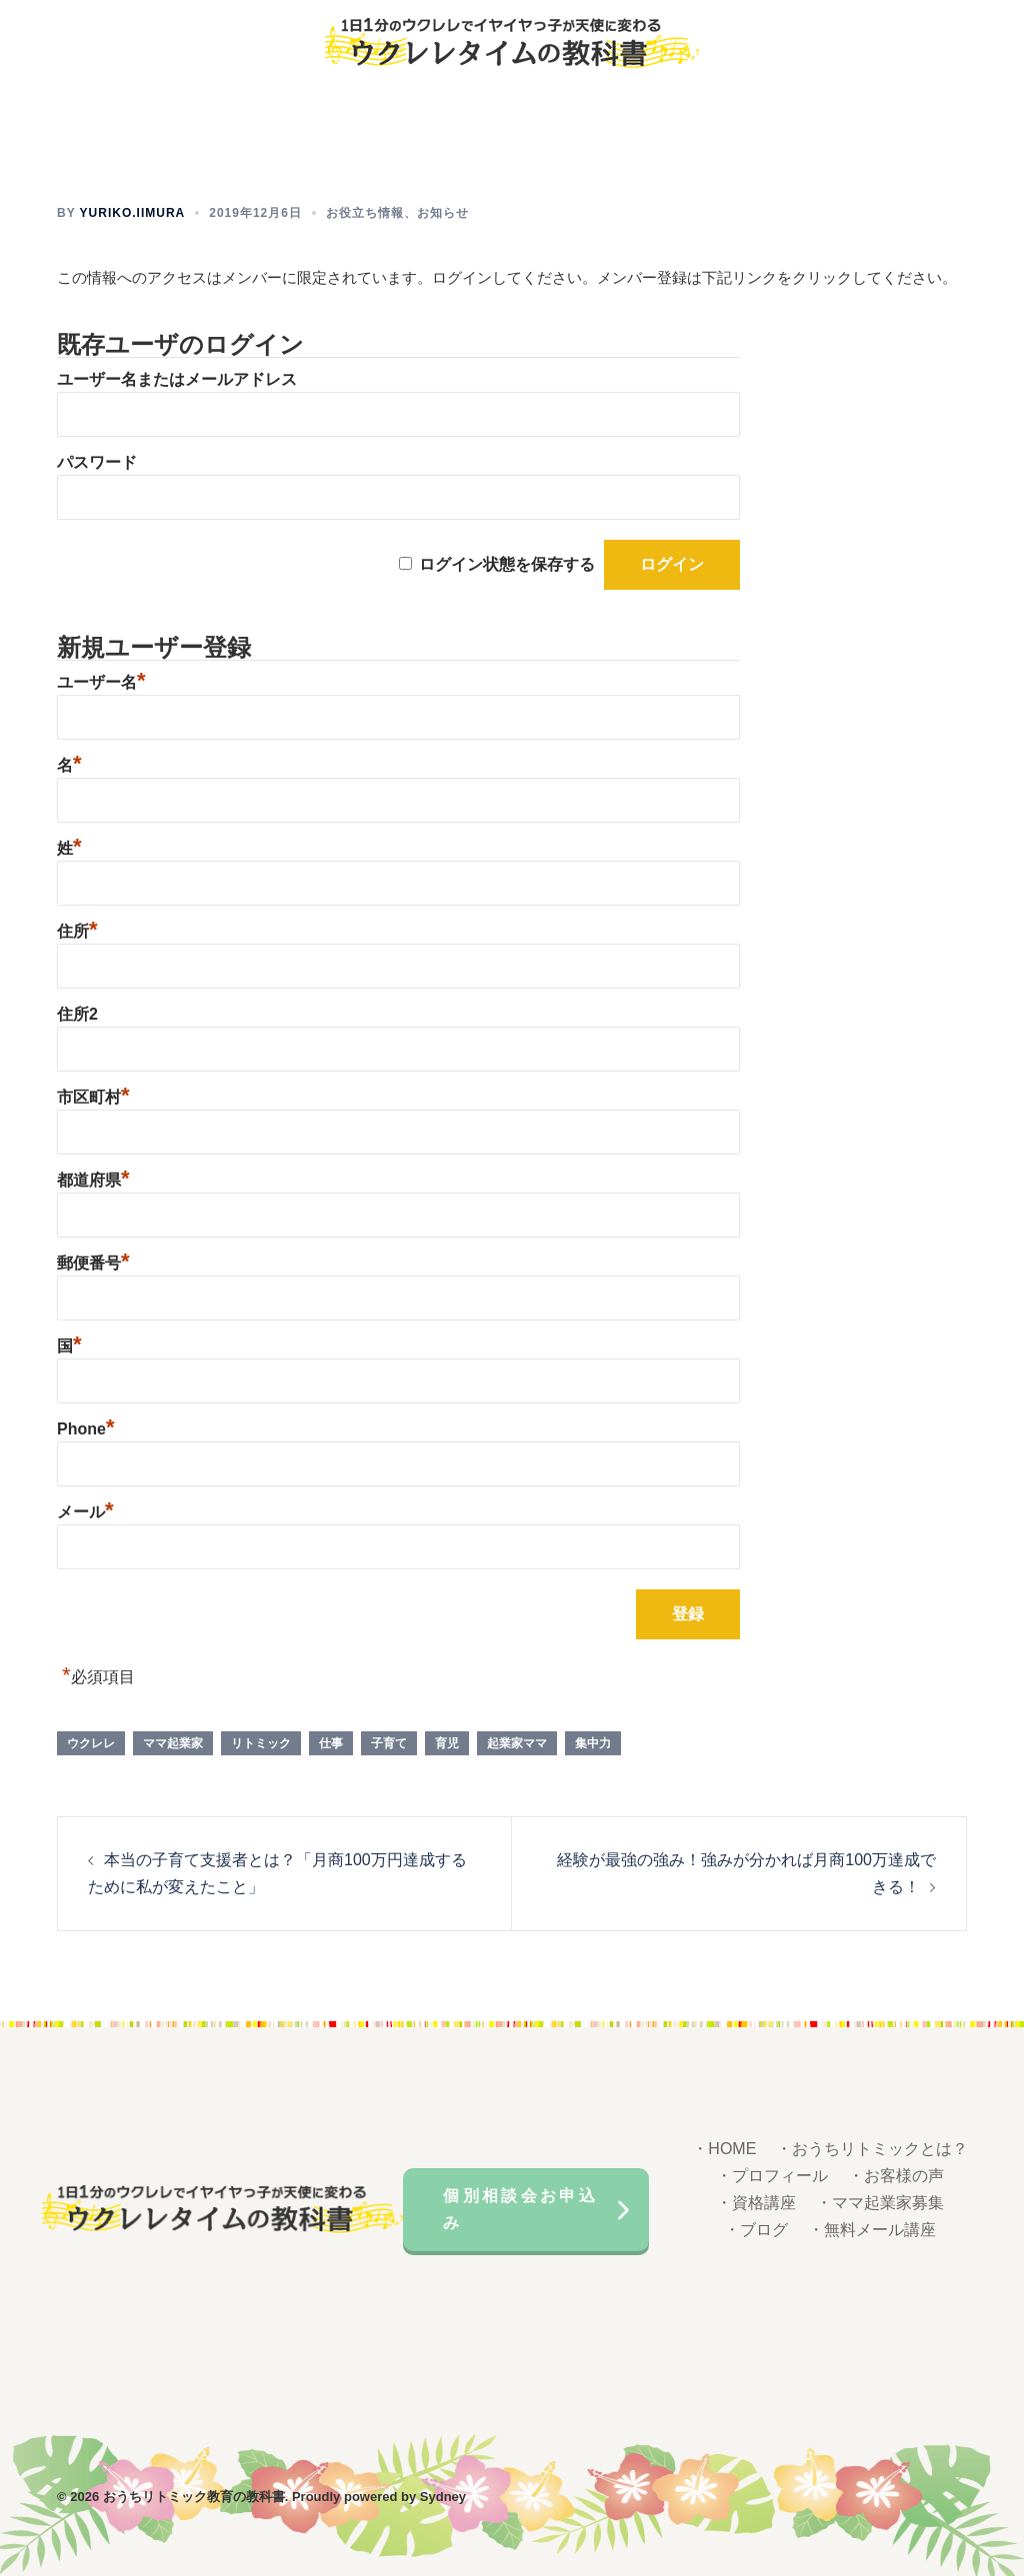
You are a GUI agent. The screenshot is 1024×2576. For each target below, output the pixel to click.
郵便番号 (93, 1262)
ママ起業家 (173, 1742)
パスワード (97, 461)
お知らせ (443, 212)
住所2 (77, 1013)
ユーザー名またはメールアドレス (177, 378)
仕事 (331, 1742)
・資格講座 (756, 2202)
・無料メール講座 (872, 2228)
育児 (447, 1742)
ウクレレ (91, 1742)
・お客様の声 (896, 2175)
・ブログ (756, 2228)
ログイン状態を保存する (507, 563)
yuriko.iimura (133, 212)
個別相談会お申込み (521, 2207)
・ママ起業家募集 (880, 2202)
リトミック (261, 1742)
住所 (77, 930)
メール (85, 1510)
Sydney (443, 2495)
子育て (389, 1742)
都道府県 (93, 1179)
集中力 (593, 1742)
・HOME (724, 2148)
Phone (85, 1427)
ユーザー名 (101, 681)
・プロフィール (772, 2175)
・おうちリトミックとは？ (872, 2148)
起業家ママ (517, 1742)
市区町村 (93, 1096)
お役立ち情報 (365, 212)
